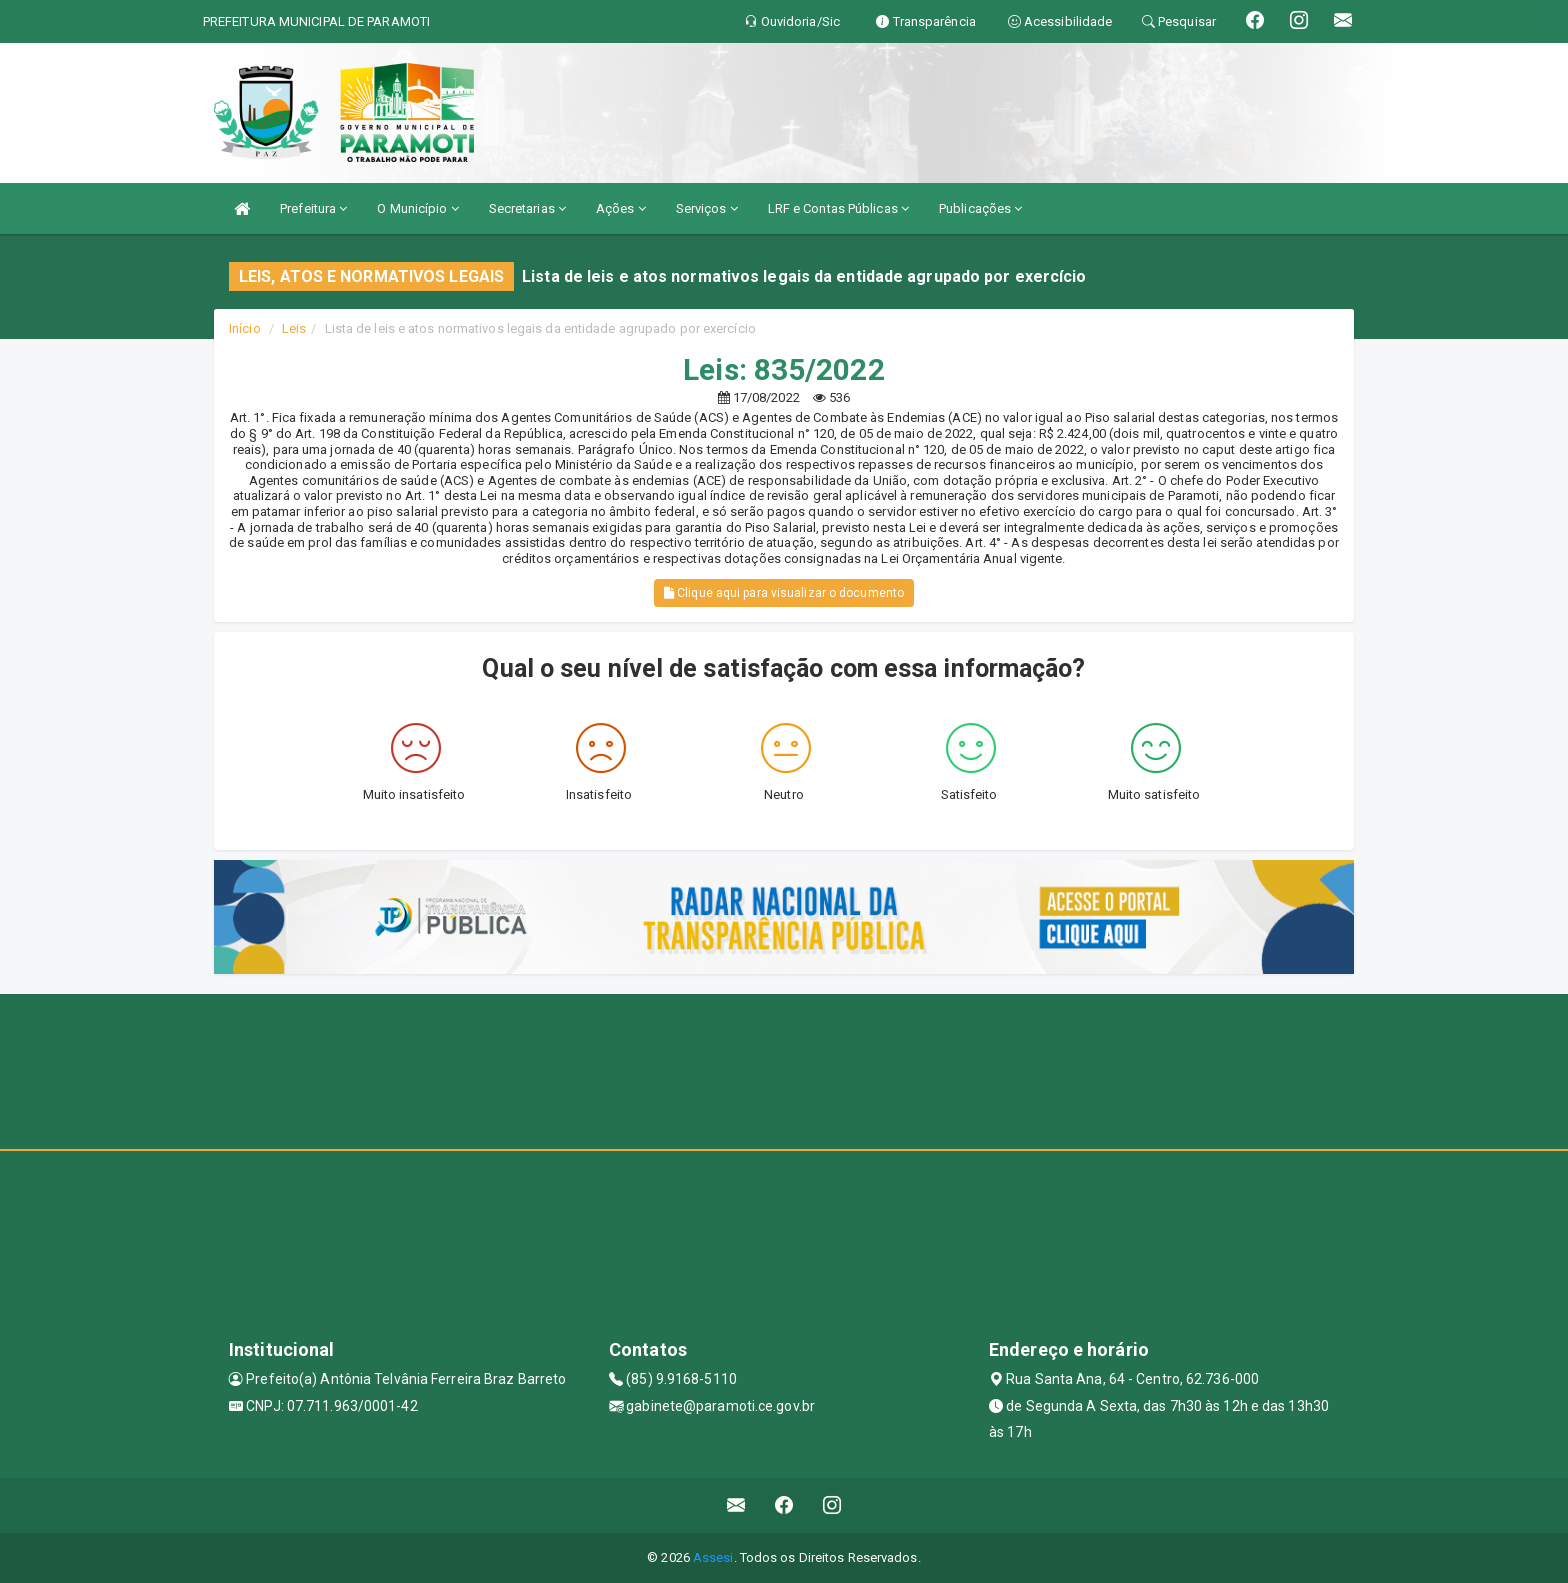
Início (245, 328)
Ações (621, 208)
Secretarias (527, 208)
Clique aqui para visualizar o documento (784, 593)
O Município (417, 208)
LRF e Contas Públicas (838, 208)
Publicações (980, 208)
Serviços (707, 208)
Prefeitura (313, 208)
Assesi (713, 1557)
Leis (294, 328)
